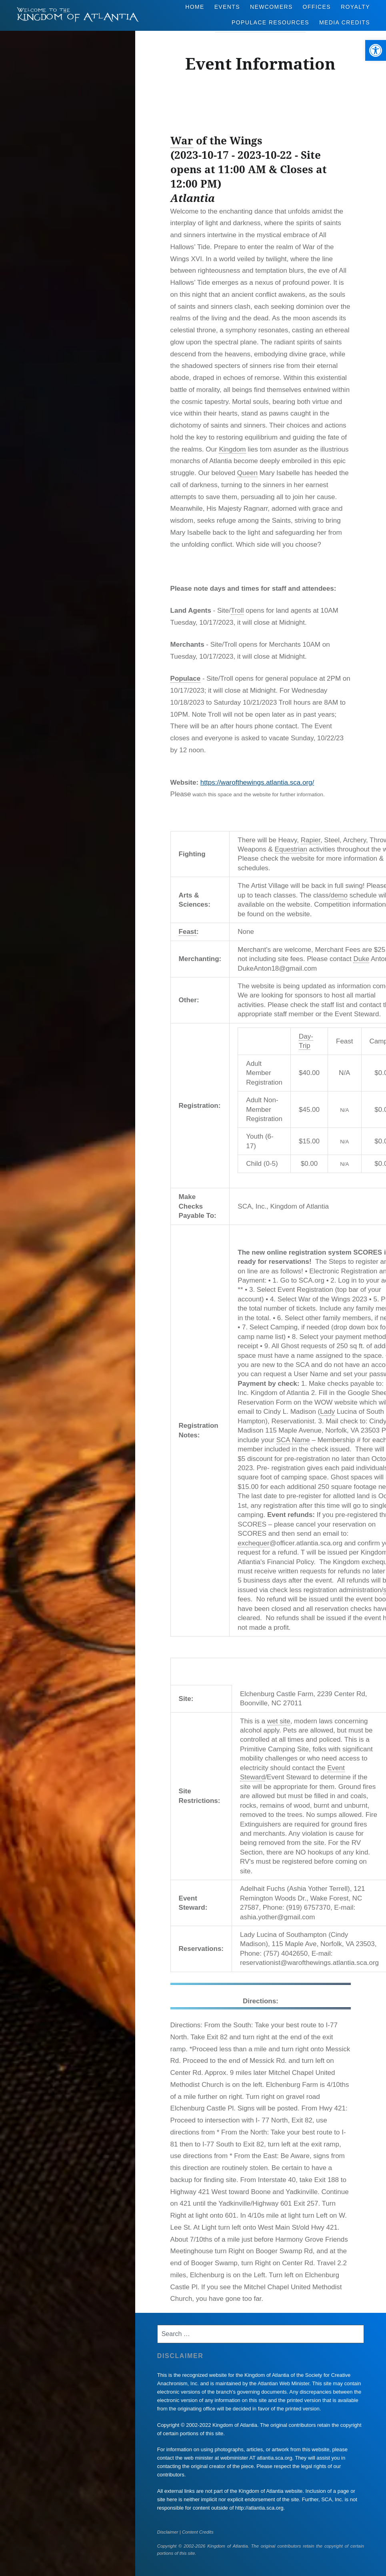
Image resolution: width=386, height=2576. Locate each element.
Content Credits (198, 2532)
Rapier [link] (310, 840)
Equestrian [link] (291, 849)
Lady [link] (327, 1411)
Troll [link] (237, 610)
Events (227, 7)
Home (194, 7)
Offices (317, 7)
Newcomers (271, 7)
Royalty (355, 7)
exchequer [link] (253, 1543)
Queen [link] (247, 473)
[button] (375, 50)
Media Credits (344, 22)
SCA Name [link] (293, 1440)
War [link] (181, 140)
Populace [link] (185, 678)
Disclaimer (167, 2532)
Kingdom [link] (232, 449)
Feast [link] (187, 931)
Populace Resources (270, 22)
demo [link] (339, 895)
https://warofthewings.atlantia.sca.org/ (257, 782)
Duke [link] (361, 959)
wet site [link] (278, 1721)
